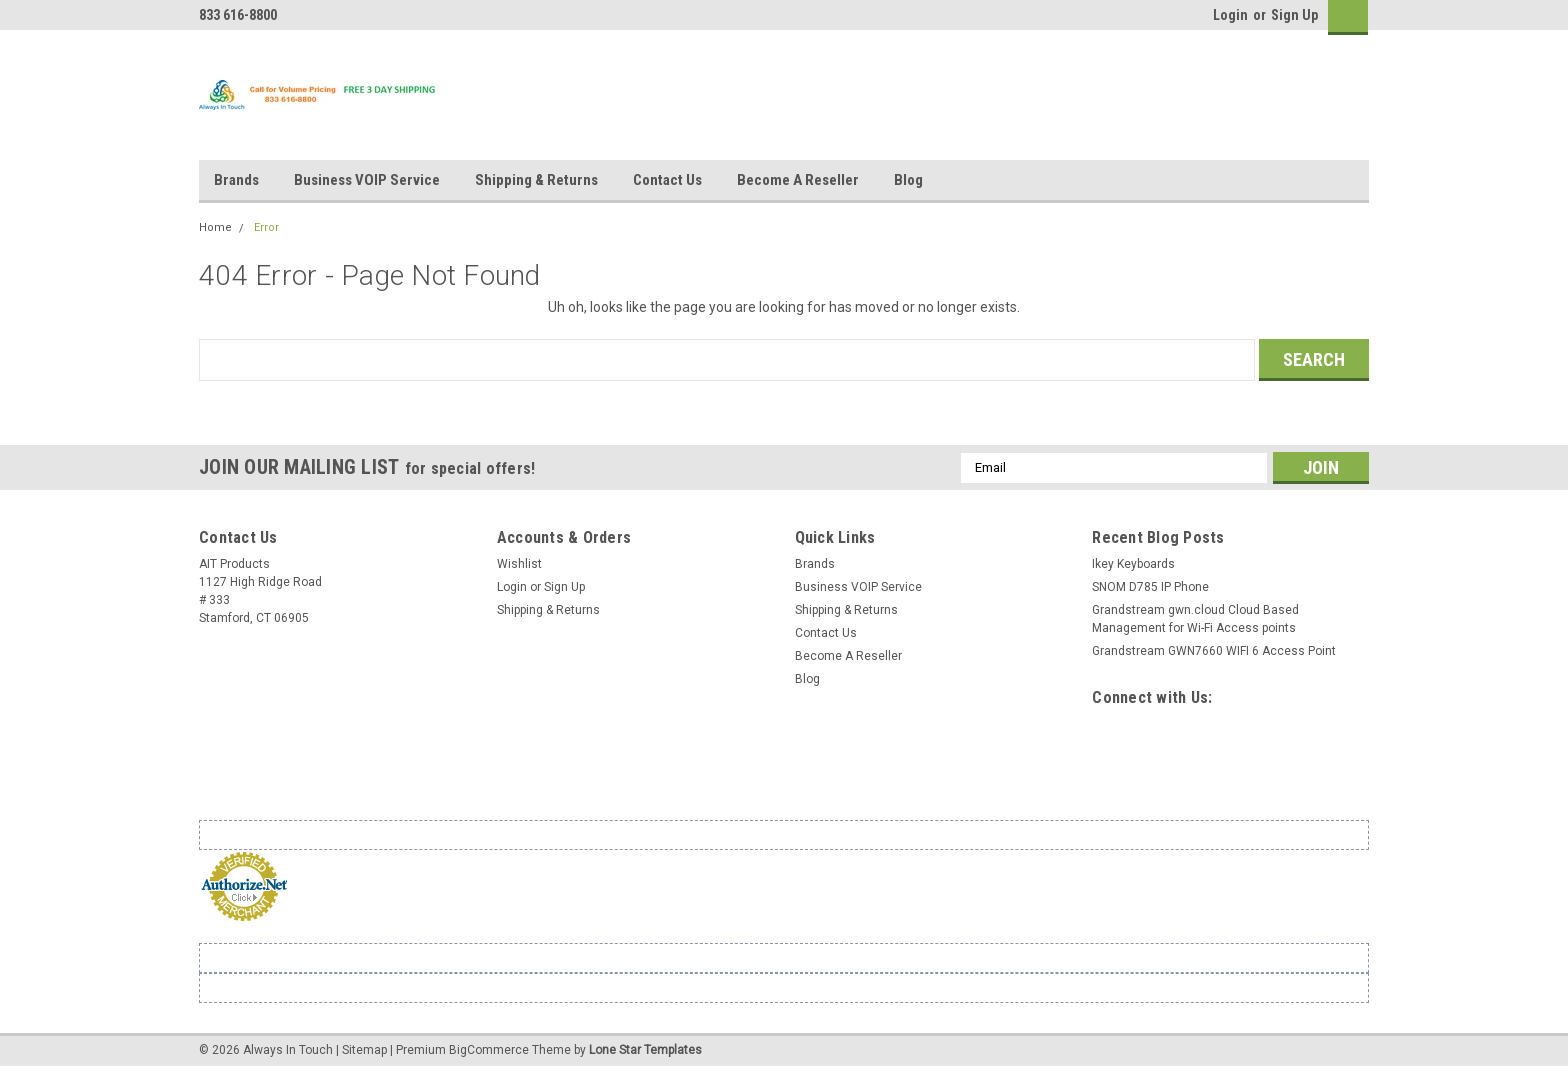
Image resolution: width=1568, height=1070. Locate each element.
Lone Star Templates (645, 1050)
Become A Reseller (798, 180)
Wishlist (519, 564)
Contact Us (667, 180)
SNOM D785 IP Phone (1150, 587)
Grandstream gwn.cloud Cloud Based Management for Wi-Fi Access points (1195, 619)
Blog (908, 180)
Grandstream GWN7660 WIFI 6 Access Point (1214, 651)
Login (1230, 15)
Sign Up (1294, 15)
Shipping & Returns (536, 180)
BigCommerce (489, 1050)
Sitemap (364, 1050)
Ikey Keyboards (1133, 564)
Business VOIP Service (367, 180)
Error (266, 227)
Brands (236, 180)
